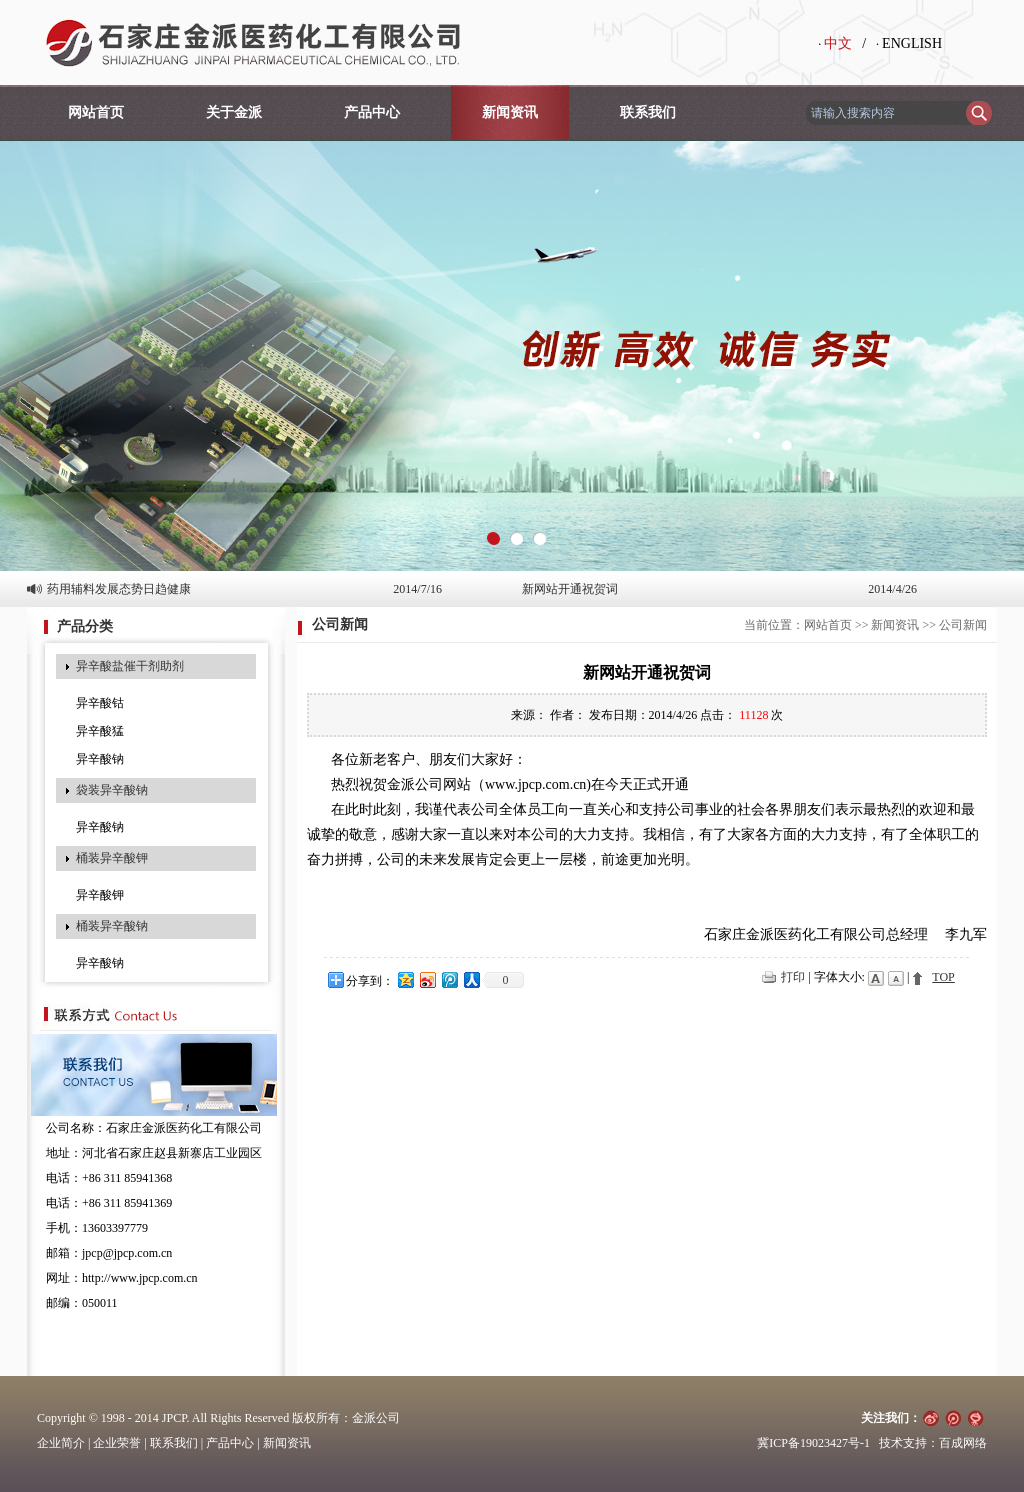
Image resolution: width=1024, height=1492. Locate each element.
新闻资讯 (510, 112)
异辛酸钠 (100, 759)
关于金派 (234, 112)
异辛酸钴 (100, 703)
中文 (838, 43)
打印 (793, 977)
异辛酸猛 (100, 731)
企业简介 (61, 1443)
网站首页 (96, 112)
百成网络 (963, 1443)
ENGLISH (912, 43)
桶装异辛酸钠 (112, 926)
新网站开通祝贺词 (570, 589)
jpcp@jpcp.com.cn (127, 1253)
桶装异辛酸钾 (112, 858)
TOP (943, 977)
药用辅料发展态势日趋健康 (119, 589)
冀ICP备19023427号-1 (813, 1443)
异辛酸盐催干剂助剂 (130, 666)
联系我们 (648, 112)
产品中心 (372, 112)
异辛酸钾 (100, 895)
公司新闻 (963, 625)
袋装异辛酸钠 (112, 790)
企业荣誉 (117, 1443)
